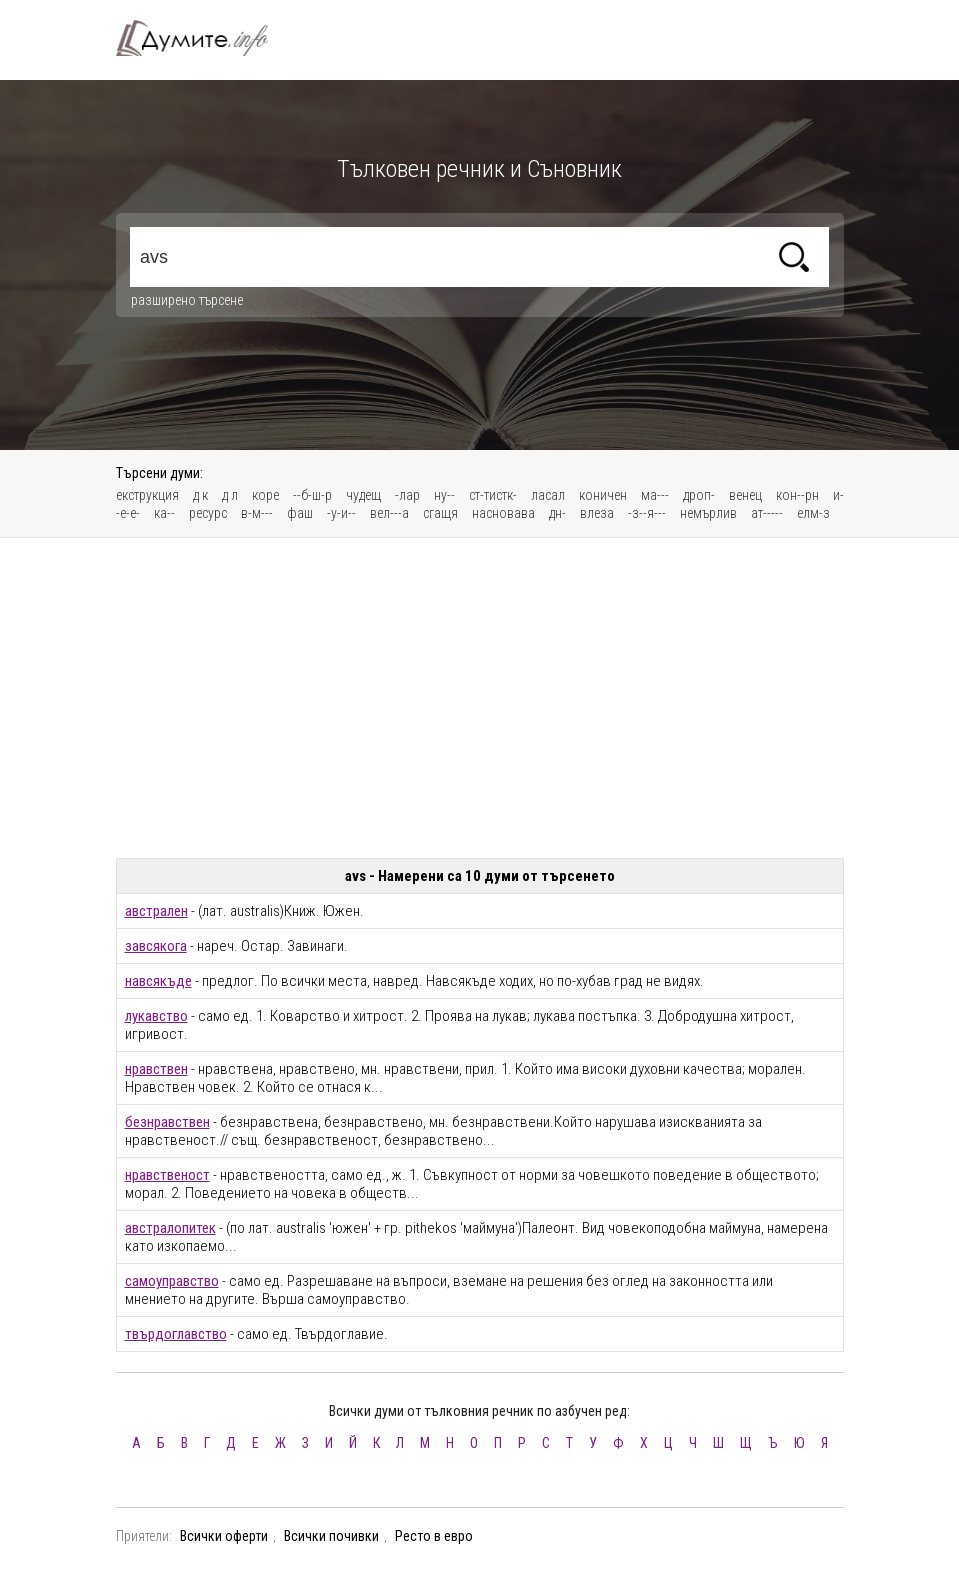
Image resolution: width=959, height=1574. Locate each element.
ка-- (164, 513)
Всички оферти (224, 1536)
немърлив (708, 513)
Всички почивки (331, 1536)
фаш (300, 513)
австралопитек (170, 1228)
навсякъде (158, 981)
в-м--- (257, 513)
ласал (548, 495)
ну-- (444, 495)
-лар (407, 495)
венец (745, 495)
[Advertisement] (480, 698)
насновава (503, 513)
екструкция (147, 495)
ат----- (767, 513)
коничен (603, 495)
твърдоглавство (176, 1334)
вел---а (389, 513)
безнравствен (167, 1122)
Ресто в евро (434, 1536)
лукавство (156, 1016)
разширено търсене (187, 300)
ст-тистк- (493, 495)
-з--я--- (647, 513)
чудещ (363, 495)
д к (200, 495)
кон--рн (797, 495)
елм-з (813, 513)
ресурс (208, 513)
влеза (597, 513)
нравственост (167, 1175)
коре (265, 495)
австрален (156, 911)
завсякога (156, 946)
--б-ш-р (312, 495)
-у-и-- (341, 513)
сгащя (440, 513)
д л (230, 495)
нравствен (156, 1069)
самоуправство (172, 1281)
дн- (557, 513)
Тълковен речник (204, 38)
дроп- (699, 495)
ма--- (655, 495)
